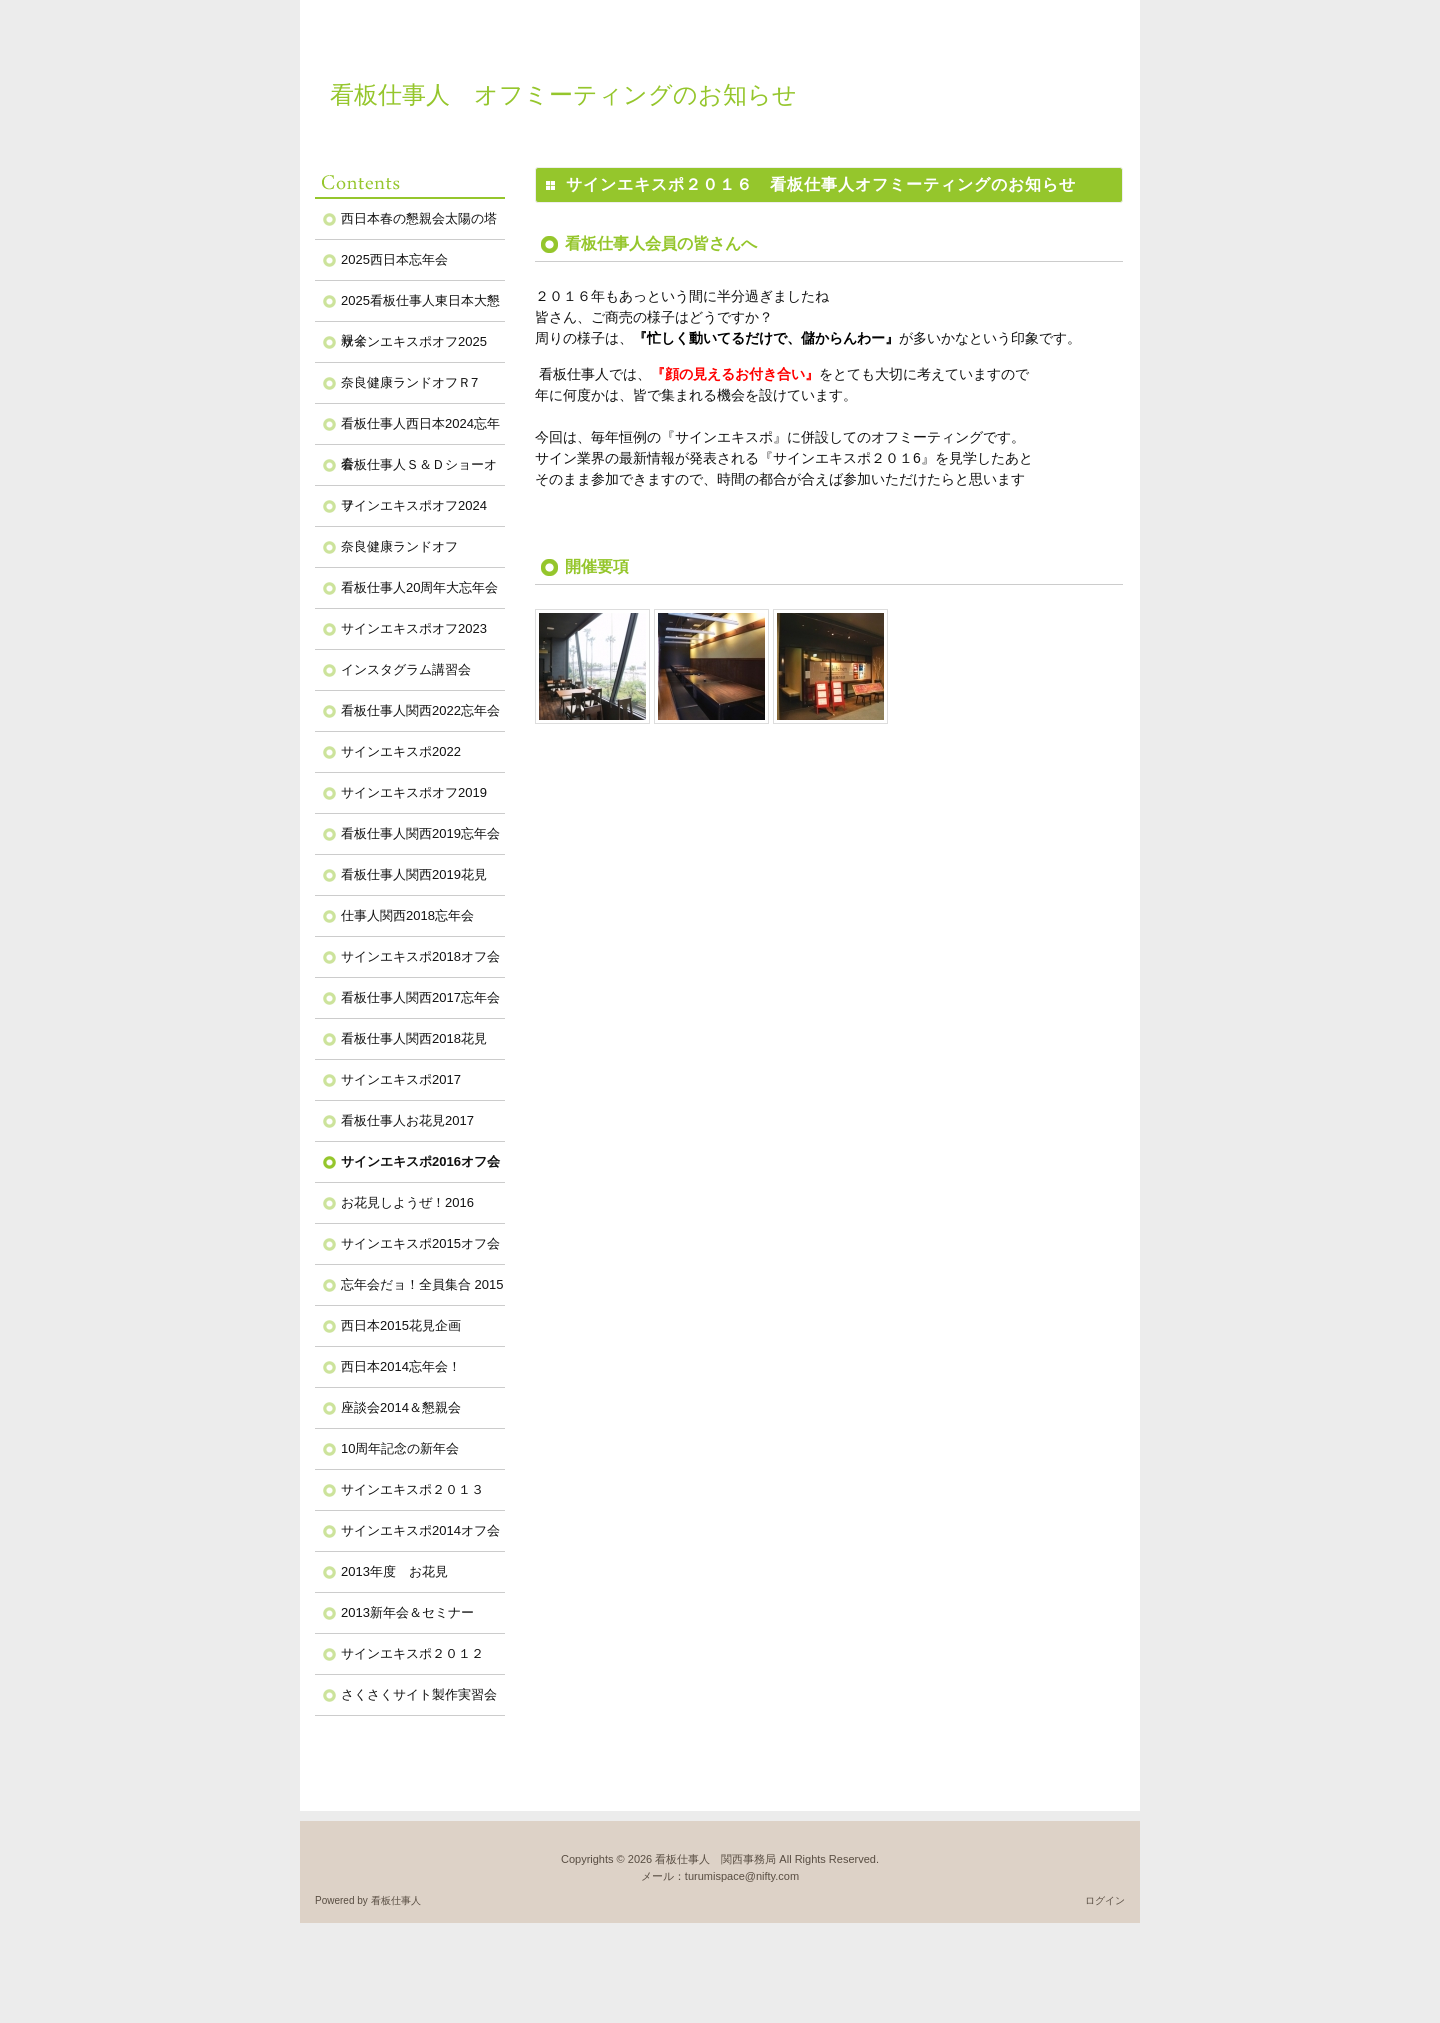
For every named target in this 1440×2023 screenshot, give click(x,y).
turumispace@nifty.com (742, 1876)
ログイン (1105, 1900)
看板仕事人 (396, 1900)
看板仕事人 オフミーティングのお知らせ (563, 94)
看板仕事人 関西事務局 (715, 1859)
